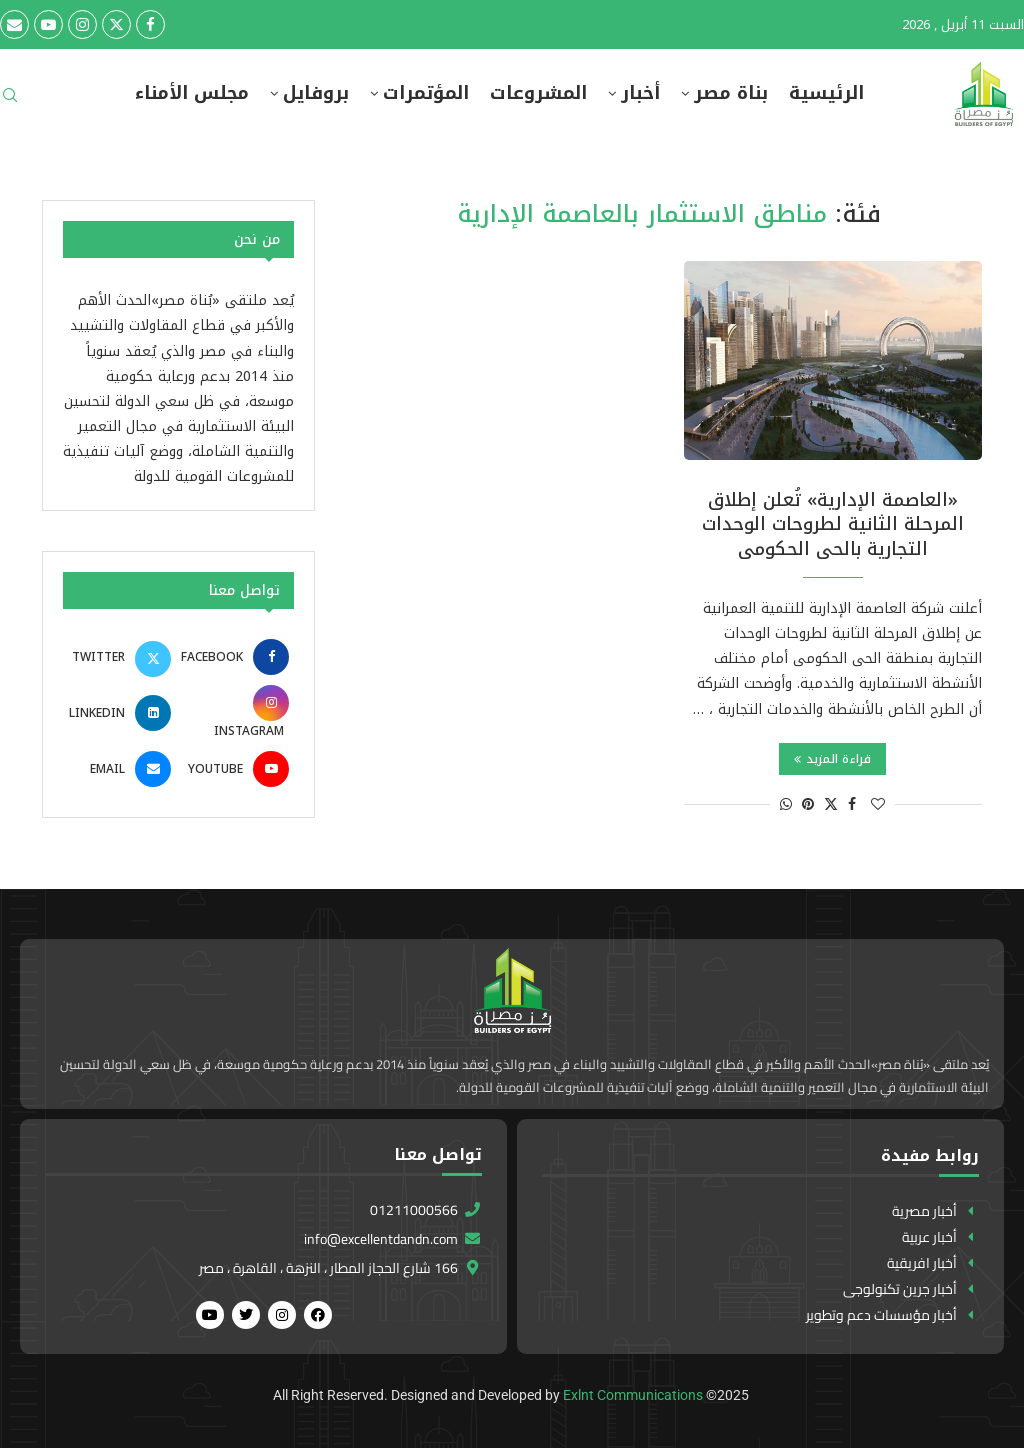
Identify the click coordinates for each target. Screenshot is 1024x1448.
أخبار (640, 93)
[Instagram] (82, 24)
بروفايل (316, 93)
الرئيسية (826, 93)
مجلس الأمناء (192, 93)
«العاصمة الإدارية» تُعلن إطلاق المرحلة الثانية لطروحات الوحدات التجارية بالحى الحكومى (833, 524)
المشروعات (538, 93)
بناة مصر (731, 93)
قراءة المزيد (832, 759)
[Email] (14, 24)
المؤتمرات (426, 93)
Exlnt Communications (633, 1395)
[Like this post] (878, 804)
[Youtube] (48, 24)
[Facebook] (150, 24)
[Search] (10, 101)
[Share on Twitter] (831, 804)
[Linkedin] (119, 713)
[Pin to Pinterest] (808, 804)
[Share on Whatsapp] (786, 804)
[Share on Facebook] (852, 804)
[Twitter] (116, 24)
